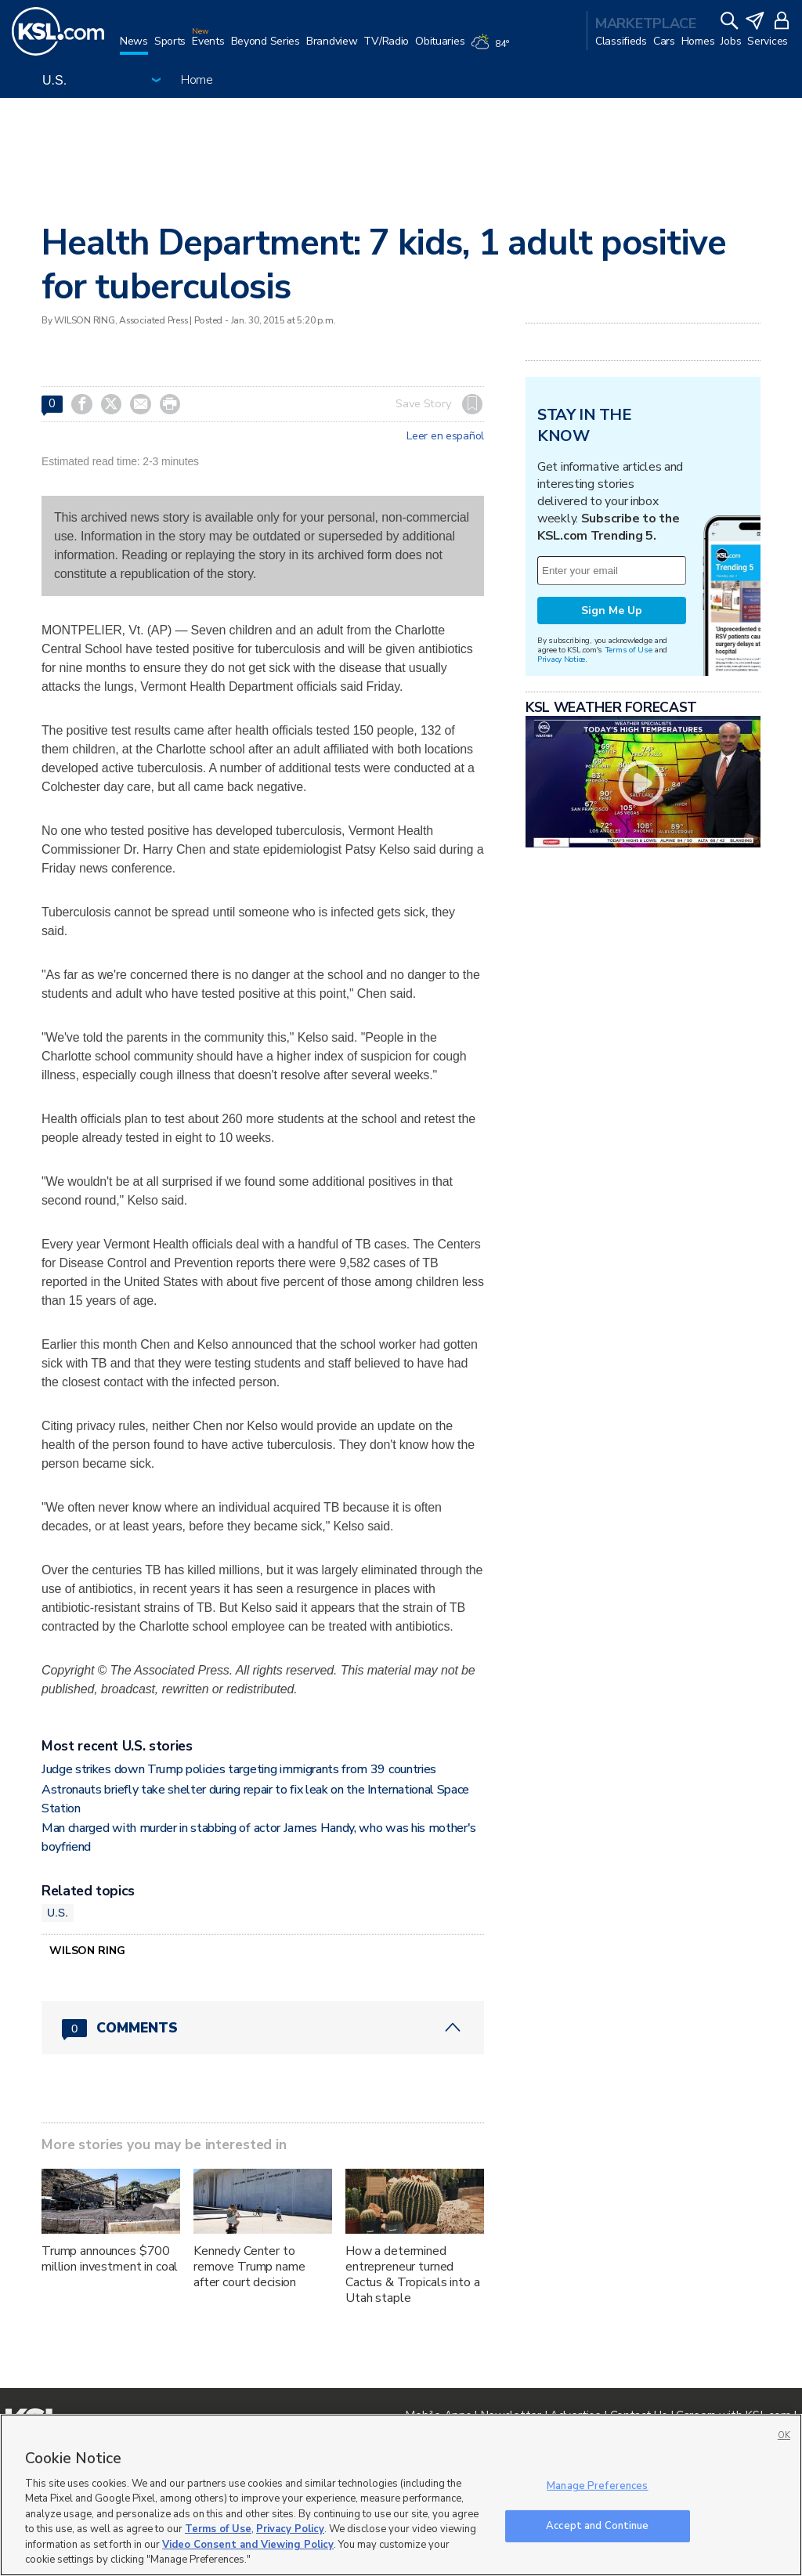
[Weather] (493, 48)
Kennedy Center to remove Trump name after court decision (249, 2266)
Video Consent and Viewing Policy (248, 2545)
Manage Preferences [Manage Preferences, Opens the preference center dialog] (597, 2486)
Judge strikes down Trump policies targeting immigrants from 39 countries (239, 1769)
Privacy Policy (290, 2529)
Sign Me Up (611, 610)
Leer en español (445, 436)
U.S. (57, 1912)
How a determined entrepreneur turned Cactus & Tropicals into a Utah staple (412, 2274)
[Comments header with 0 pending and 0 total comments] (263, 2027)
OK (784, 2435)
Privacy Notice (561, 659)
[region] (401, 2495)
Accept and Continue (597, 2525)
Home (197, 80)
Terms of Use (628, 650)
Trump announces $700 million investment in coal (110, 2258)
